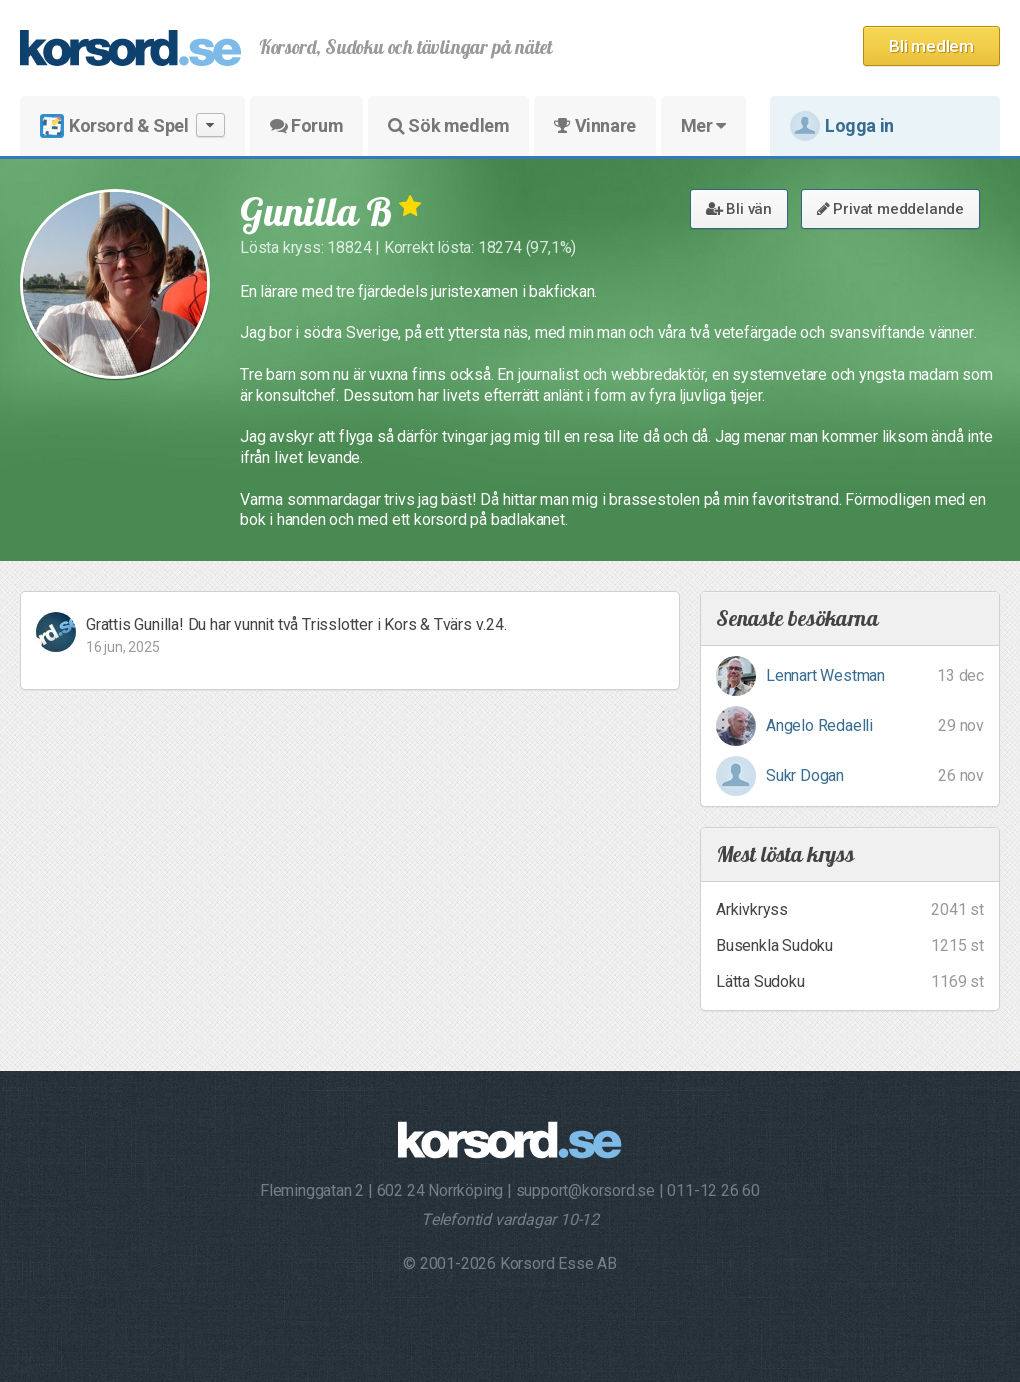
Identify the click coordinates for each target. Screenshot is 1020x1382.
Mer (703, 125)
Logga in (842, 126)
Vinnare (594, 125)
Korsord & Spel (132, 125)
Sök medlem (448, 125)
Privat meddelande (890, 209)
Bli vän (739, 209)
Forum (306, 125)
